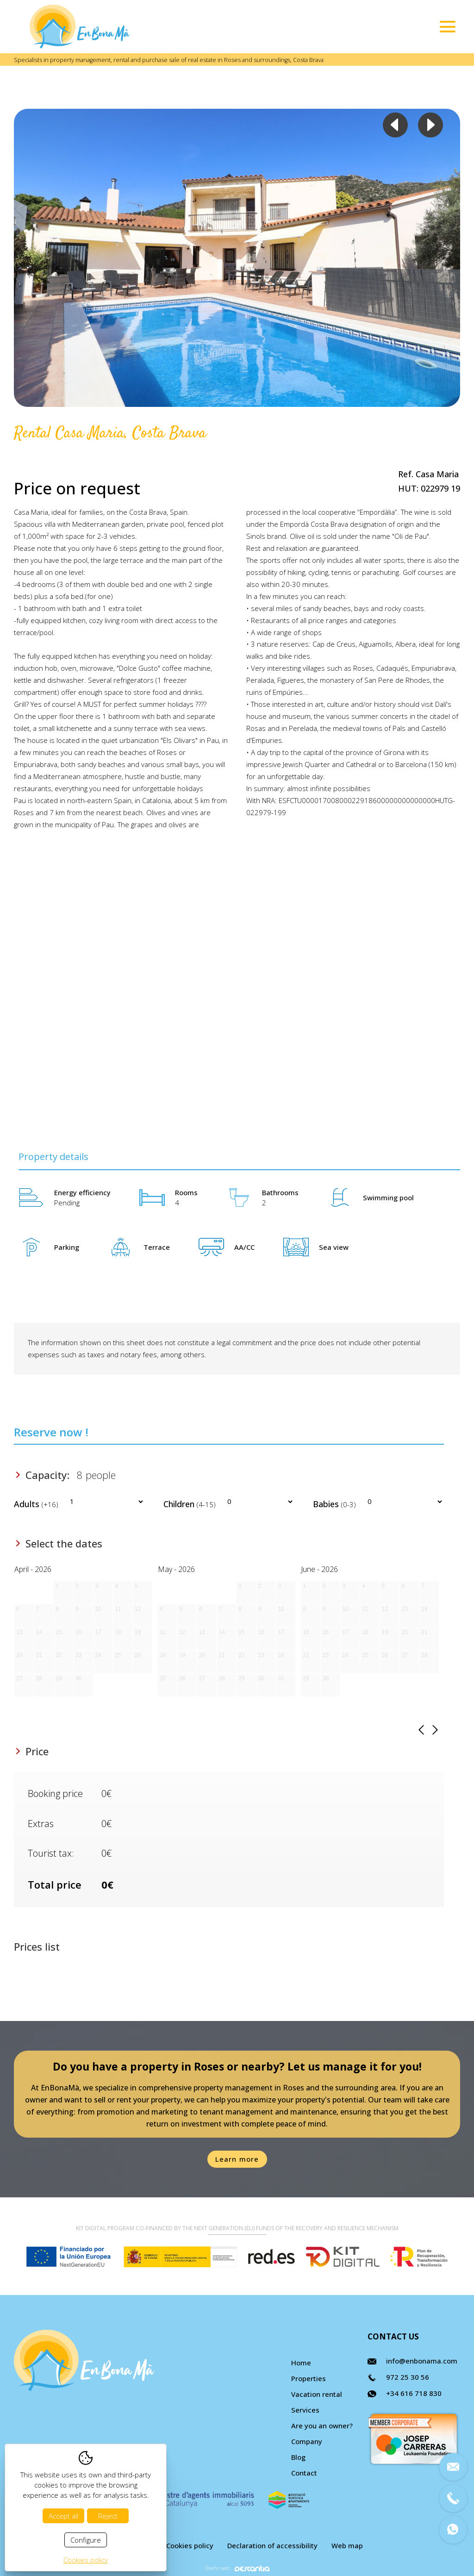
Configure (85, 2540)
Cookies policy (189, 2545)
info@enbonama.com (421, 2360)
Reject (108, 2515)
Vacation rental (316, 2394)
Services (305, 2409)
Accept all (63, 2515)
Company (306, 2441)
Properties (308, 2378)
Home (301, 2362)
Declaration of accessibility (272, 2545)
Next (430, 124)
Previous (395, 124)
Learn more (237, 2159)
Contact (304, 2472)
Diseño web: (237, 2568)
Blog (298, 2457)
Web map (347, 2545)
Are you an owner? (322, 2425)
